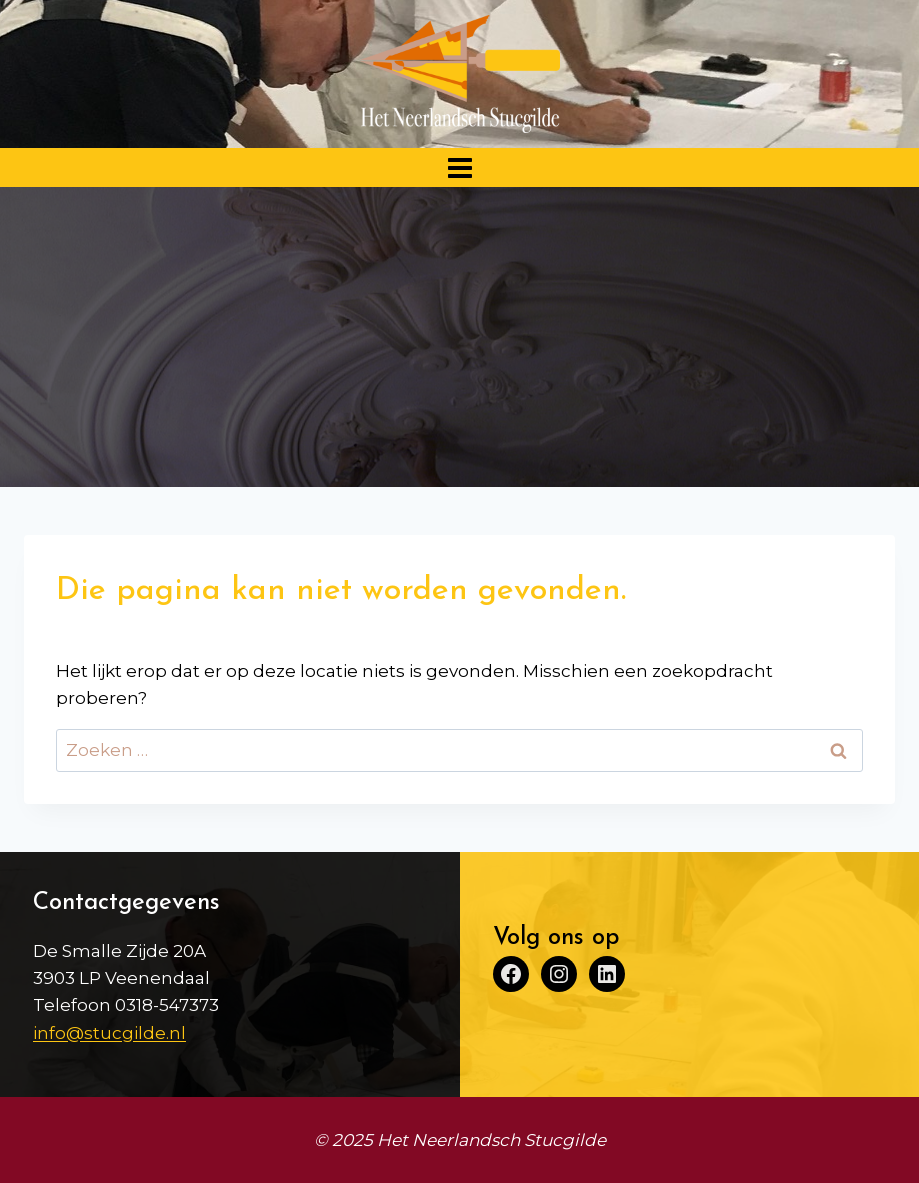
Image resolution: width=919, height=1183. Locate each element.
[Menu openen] (459, 167)
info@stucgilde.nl (109, 1033)
